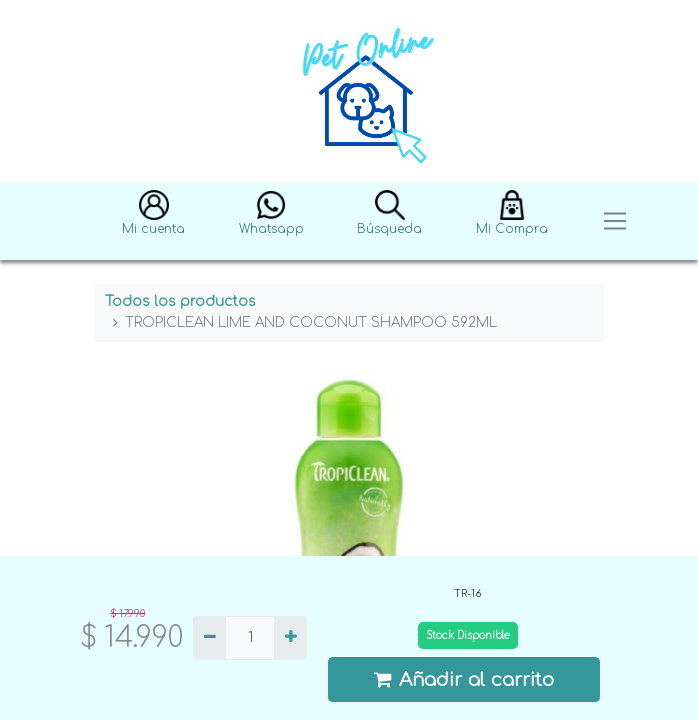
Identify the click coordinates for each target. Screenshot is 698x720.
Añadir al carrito (464, 679)
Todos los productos (180, 301)
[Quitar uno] (209, 638)
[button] (153, 221)
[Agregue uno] (290, 638)
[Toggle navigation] (615, 221)
